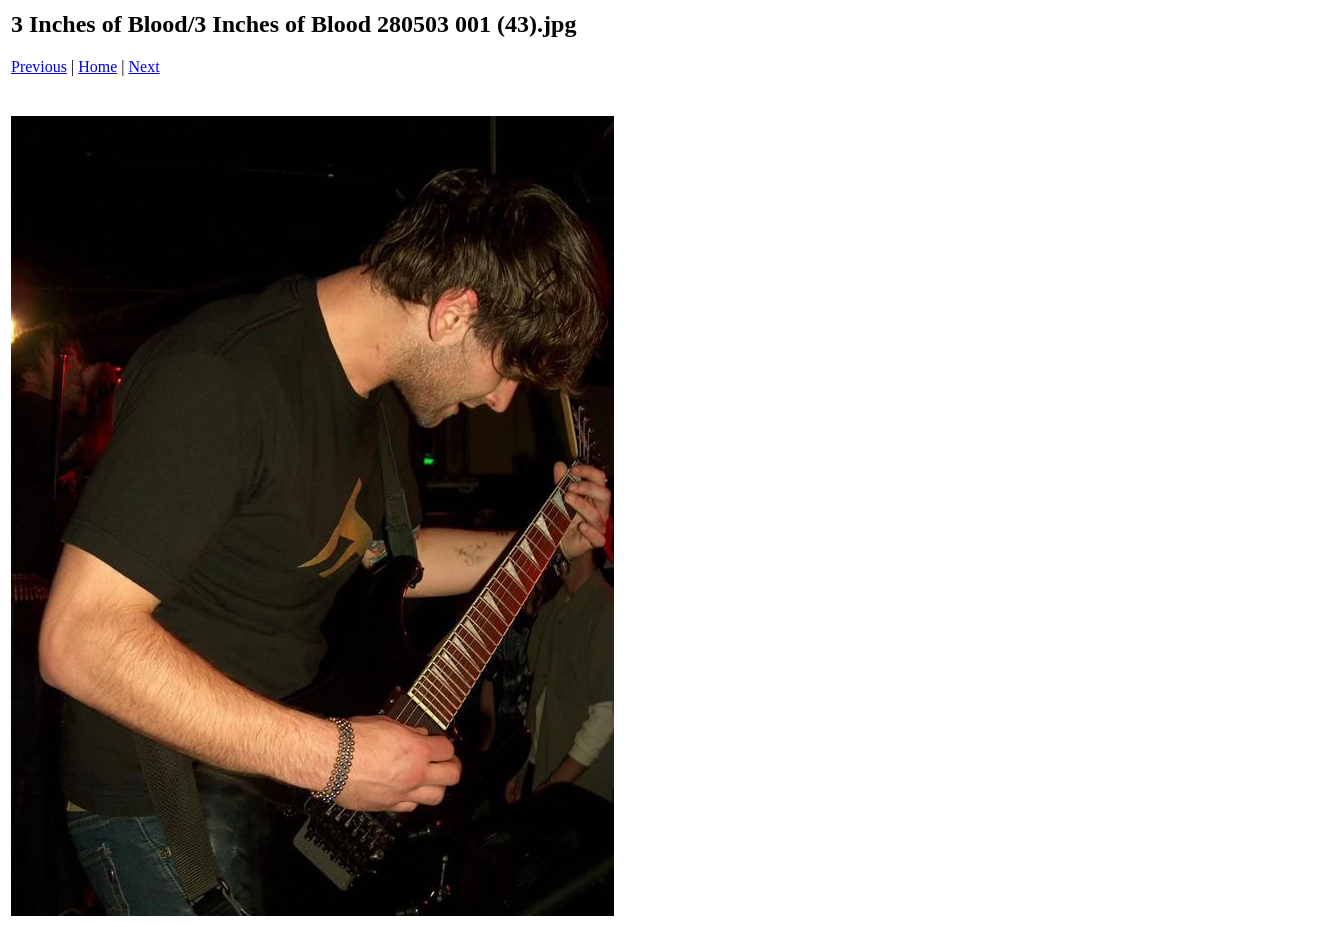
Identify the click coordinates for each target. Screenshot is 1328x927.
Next (144, 66)
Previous (39, 66)
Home (97, 66)
